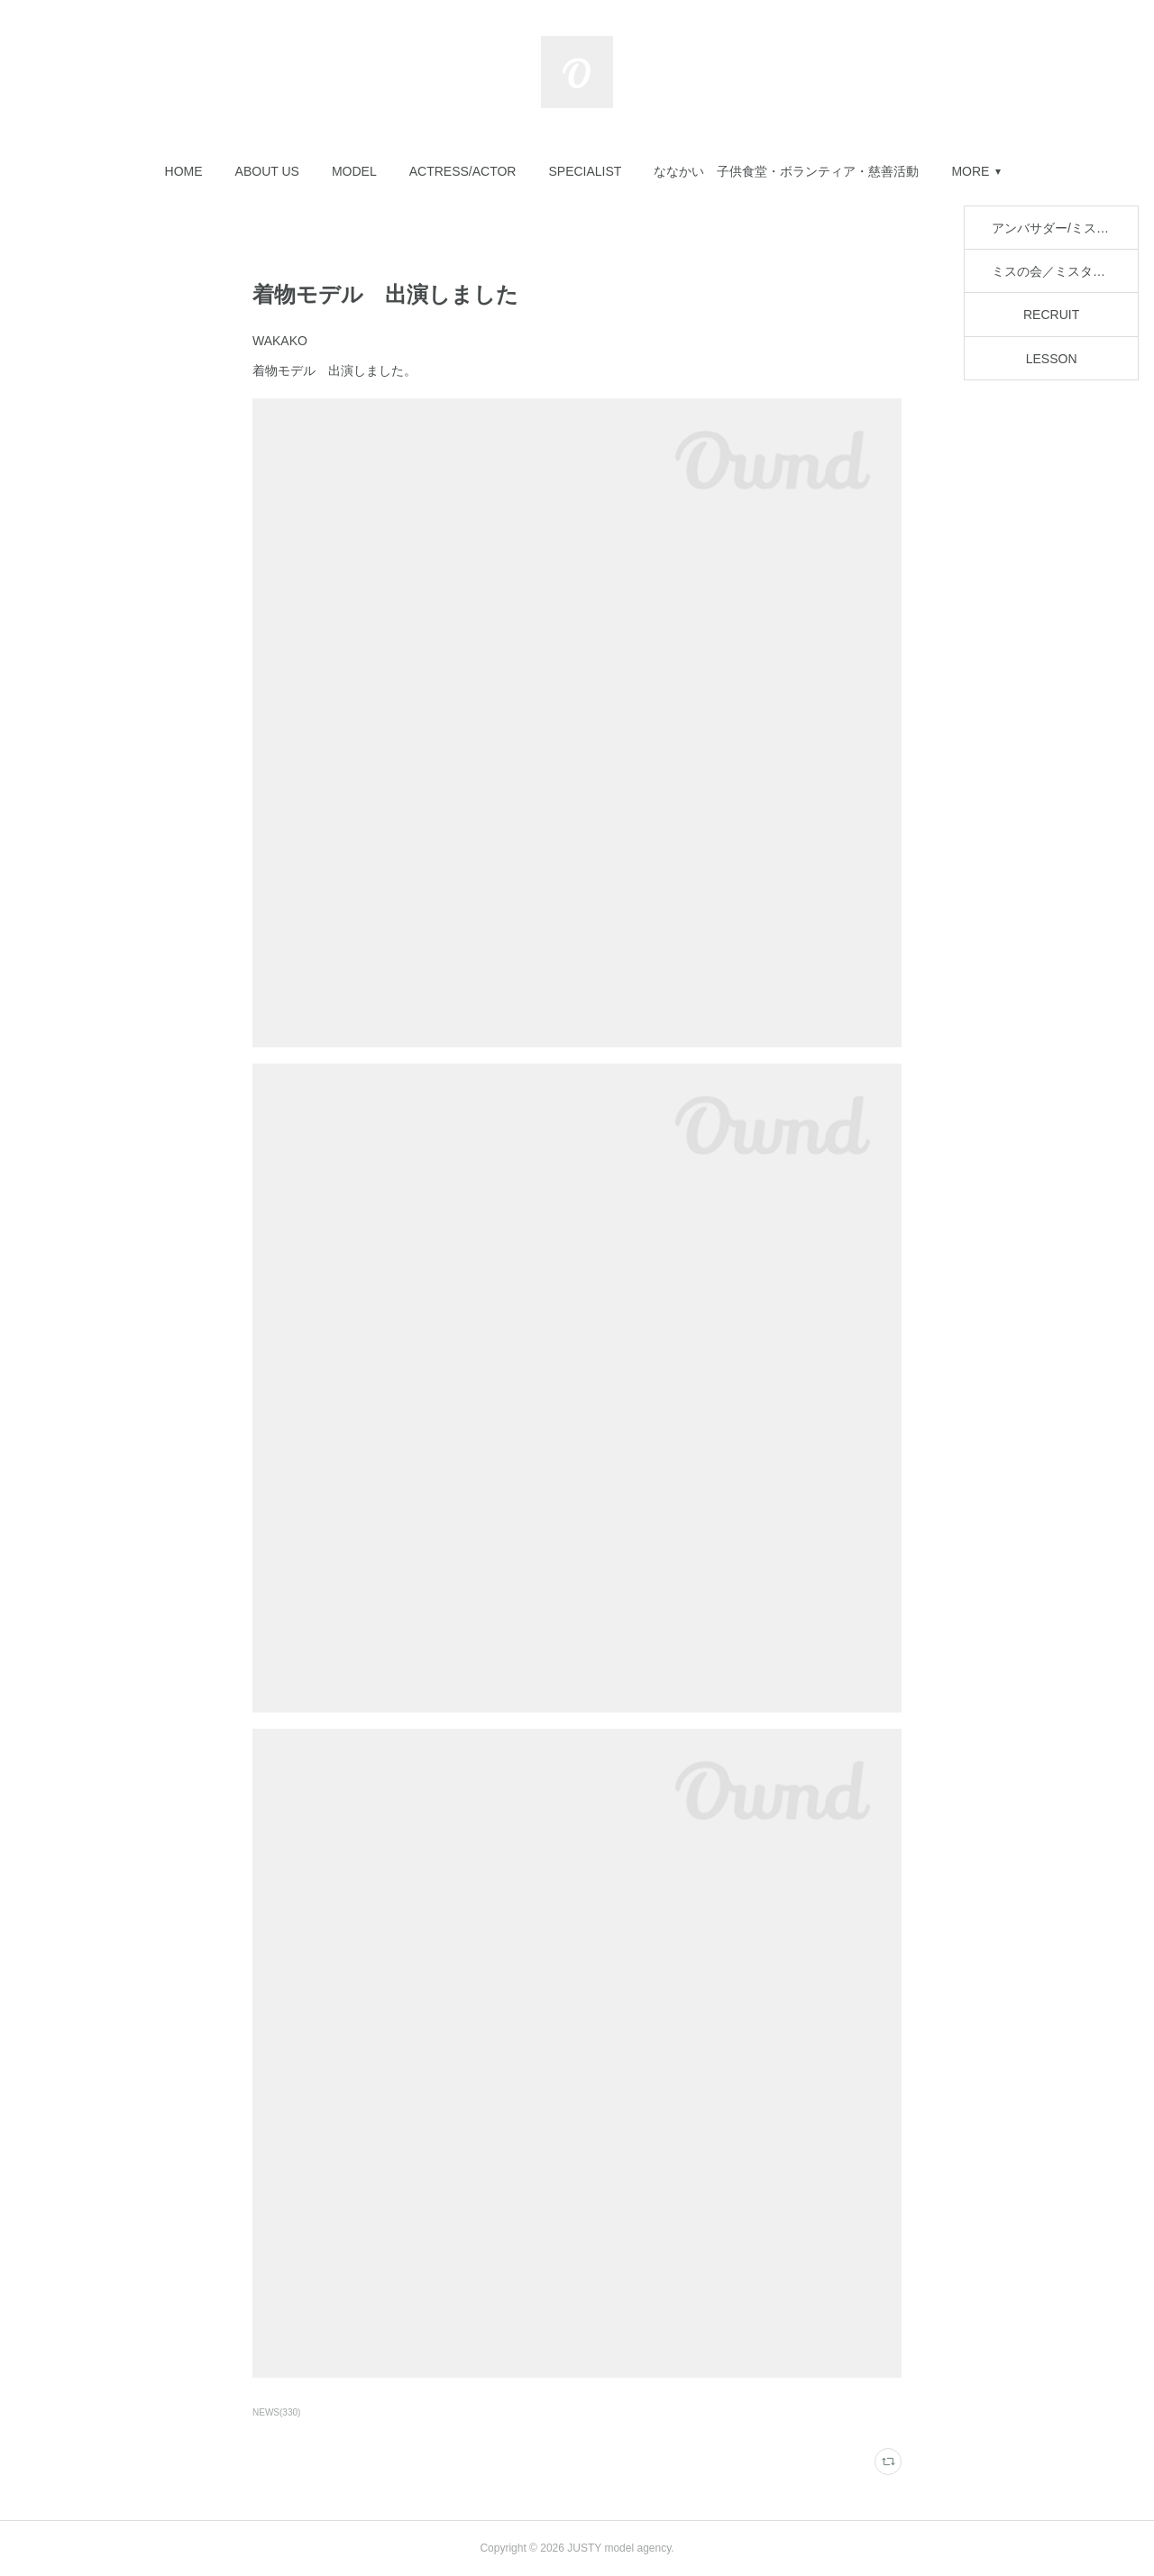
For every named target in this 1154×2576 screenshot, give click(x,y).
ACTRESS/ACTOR (463, 171)
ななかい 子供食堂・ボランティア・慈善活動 (786, 171)
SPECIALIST (584, 171)
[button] (184, 171)
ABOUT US (267, 171)
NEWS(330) (276, 2412)
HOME (184, 171)
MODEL (354, 171)
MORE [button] (970, 171)
